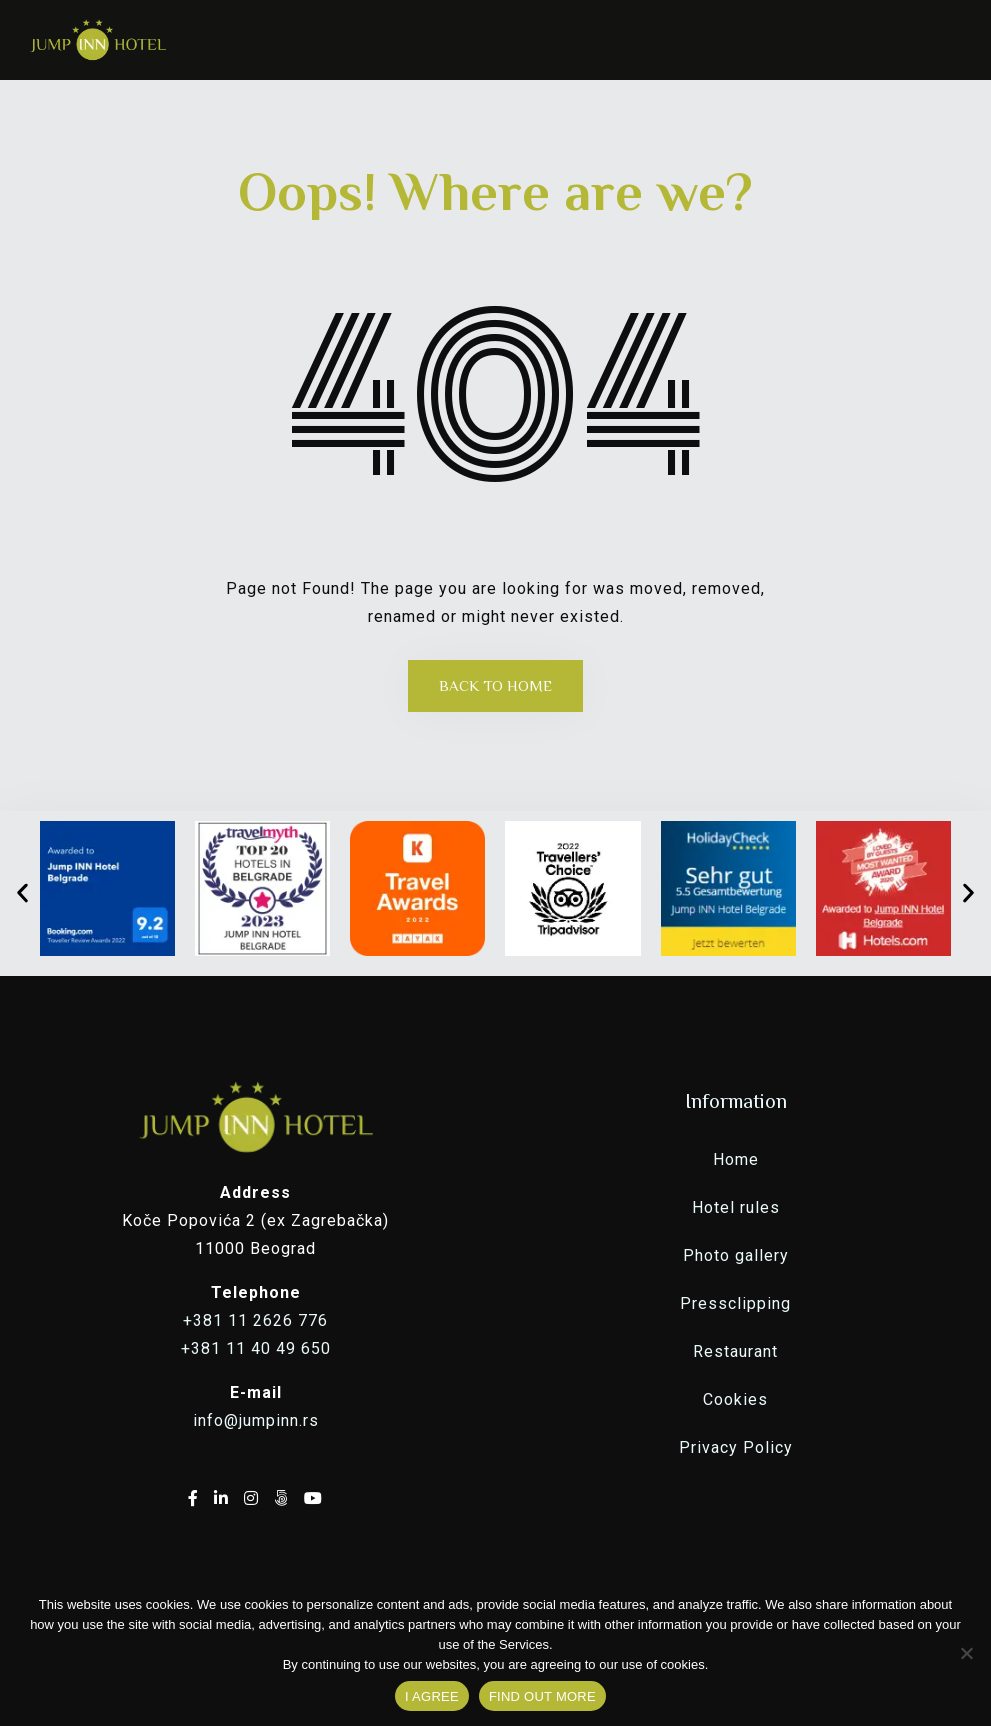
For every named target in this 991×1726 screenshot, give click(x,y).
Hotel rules (736, 1207)
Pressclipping (735, 1303)
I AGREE (432, 1696)
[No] (966, 1653)
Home (736, 1159)
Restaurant (735, 1351)
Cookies (735, 1399)
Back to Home (495, 685)
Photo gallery (736, 1255)
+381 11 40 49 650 (256, 1348)
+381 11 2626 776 (255, 1320)
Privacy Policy (736, 1447)
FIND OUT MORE (542, 1696)
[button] (22, 893)
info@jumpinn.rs (256, 1420)
